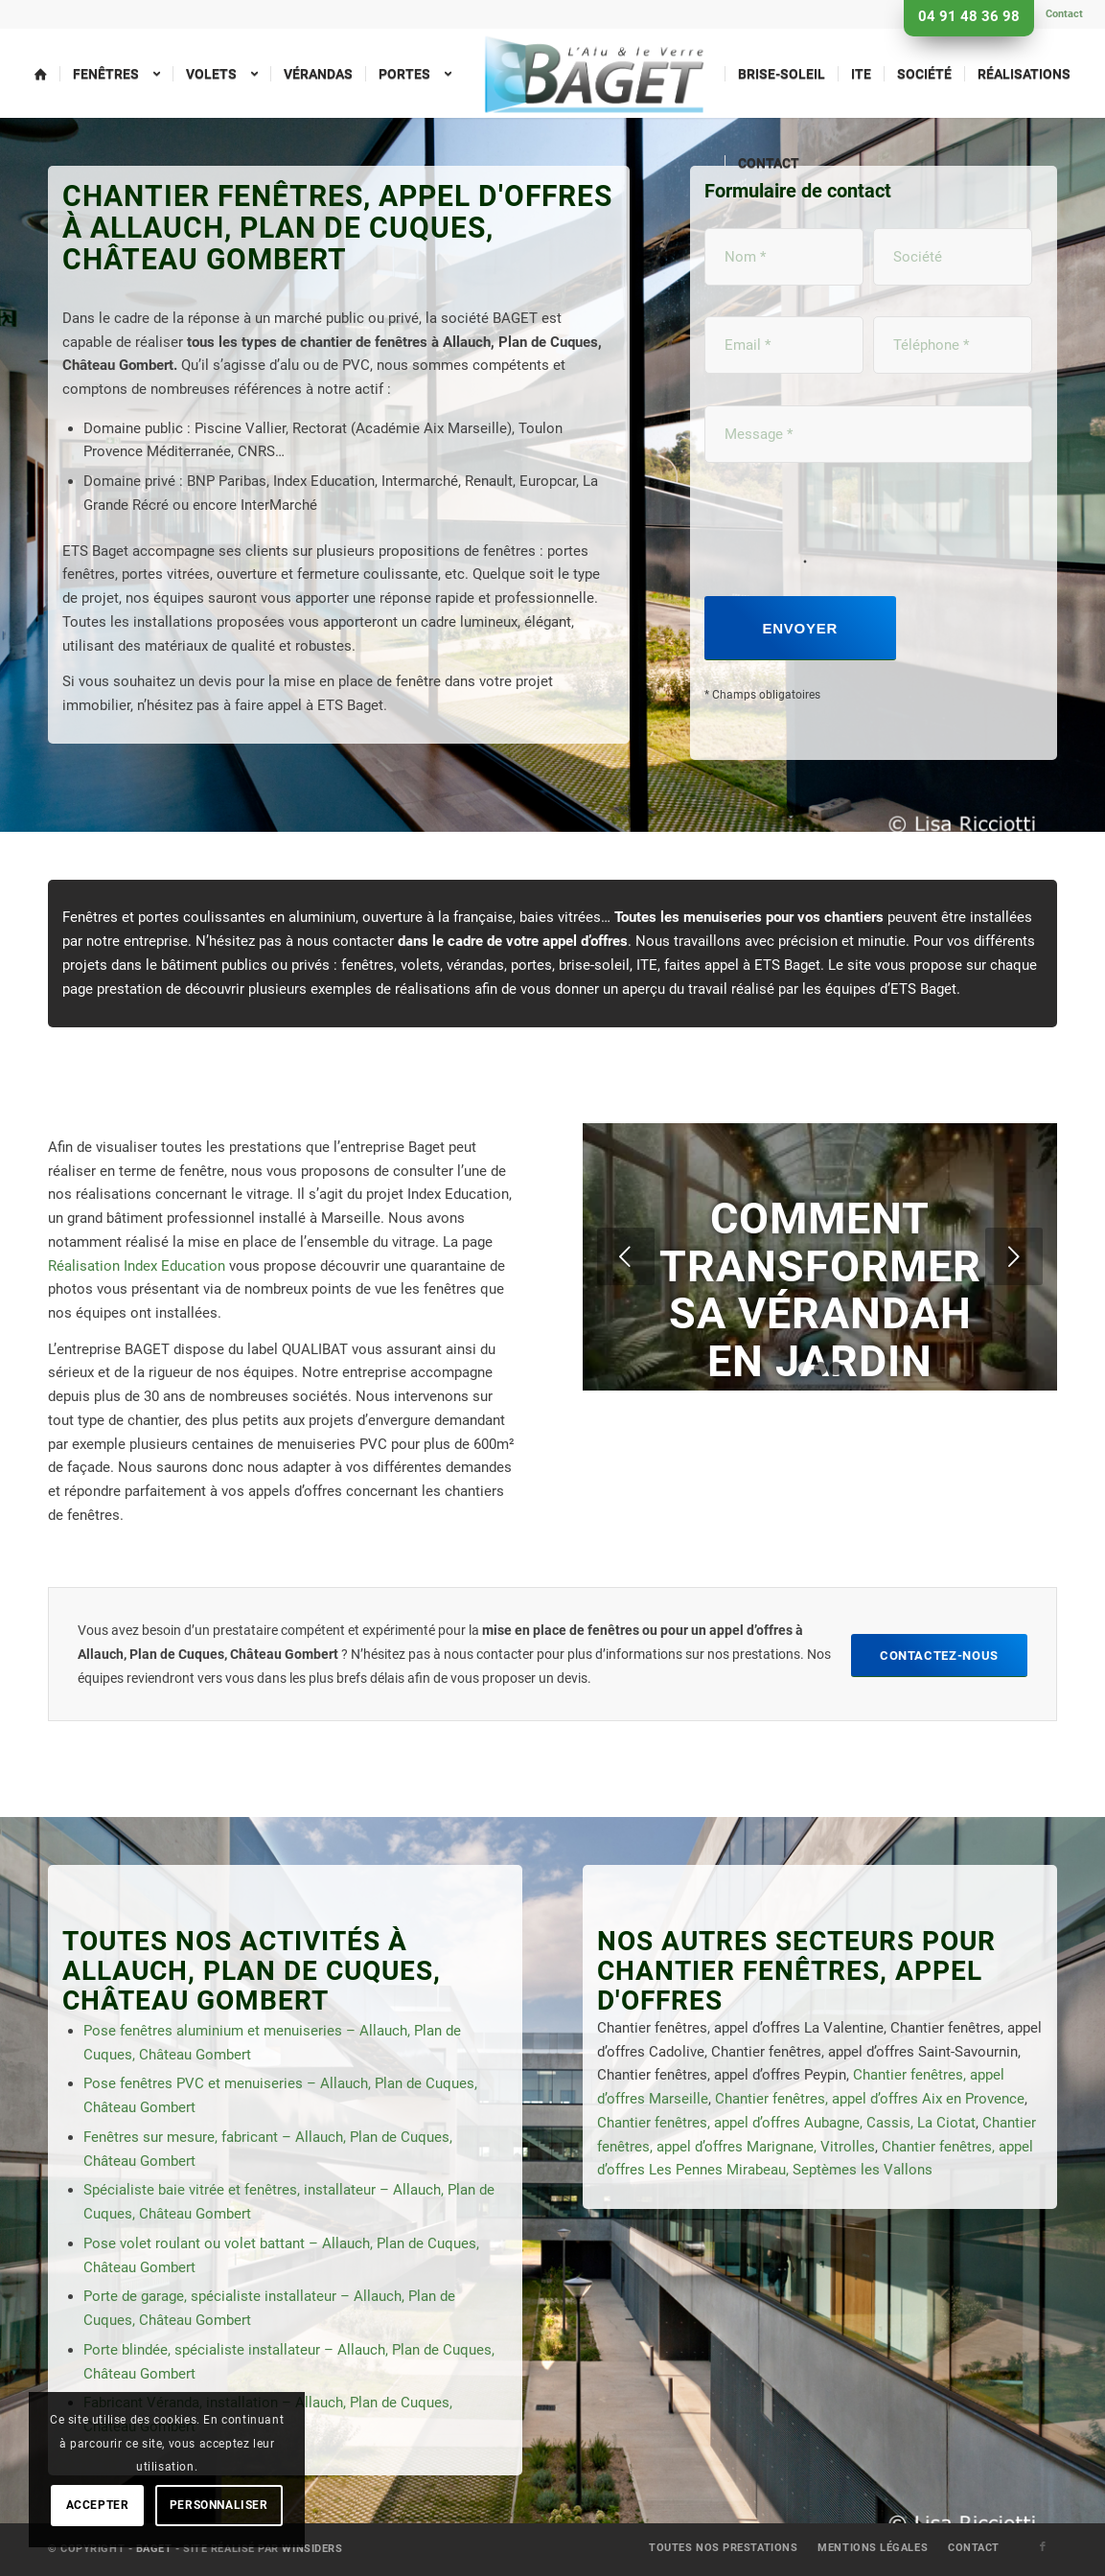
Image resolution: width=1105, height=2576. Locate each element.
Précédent (626, 1256)
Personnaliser (219, 2505)
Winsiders (312, 2548)
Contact (1064, 14)
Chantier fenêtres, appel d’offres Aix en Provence (869, 2098)
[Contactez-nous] (939, 1655)
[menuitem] (1059, 14)
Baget (154, 2548)
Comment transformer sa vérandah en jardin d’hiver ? (820, 1313)
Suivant (1014, 1256)
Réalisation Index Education (136, 1266)
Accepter (97, 2505)
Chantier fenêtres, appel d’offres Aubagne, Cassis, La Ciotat (786, 2122)
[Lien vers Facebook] (1042, 2547)
